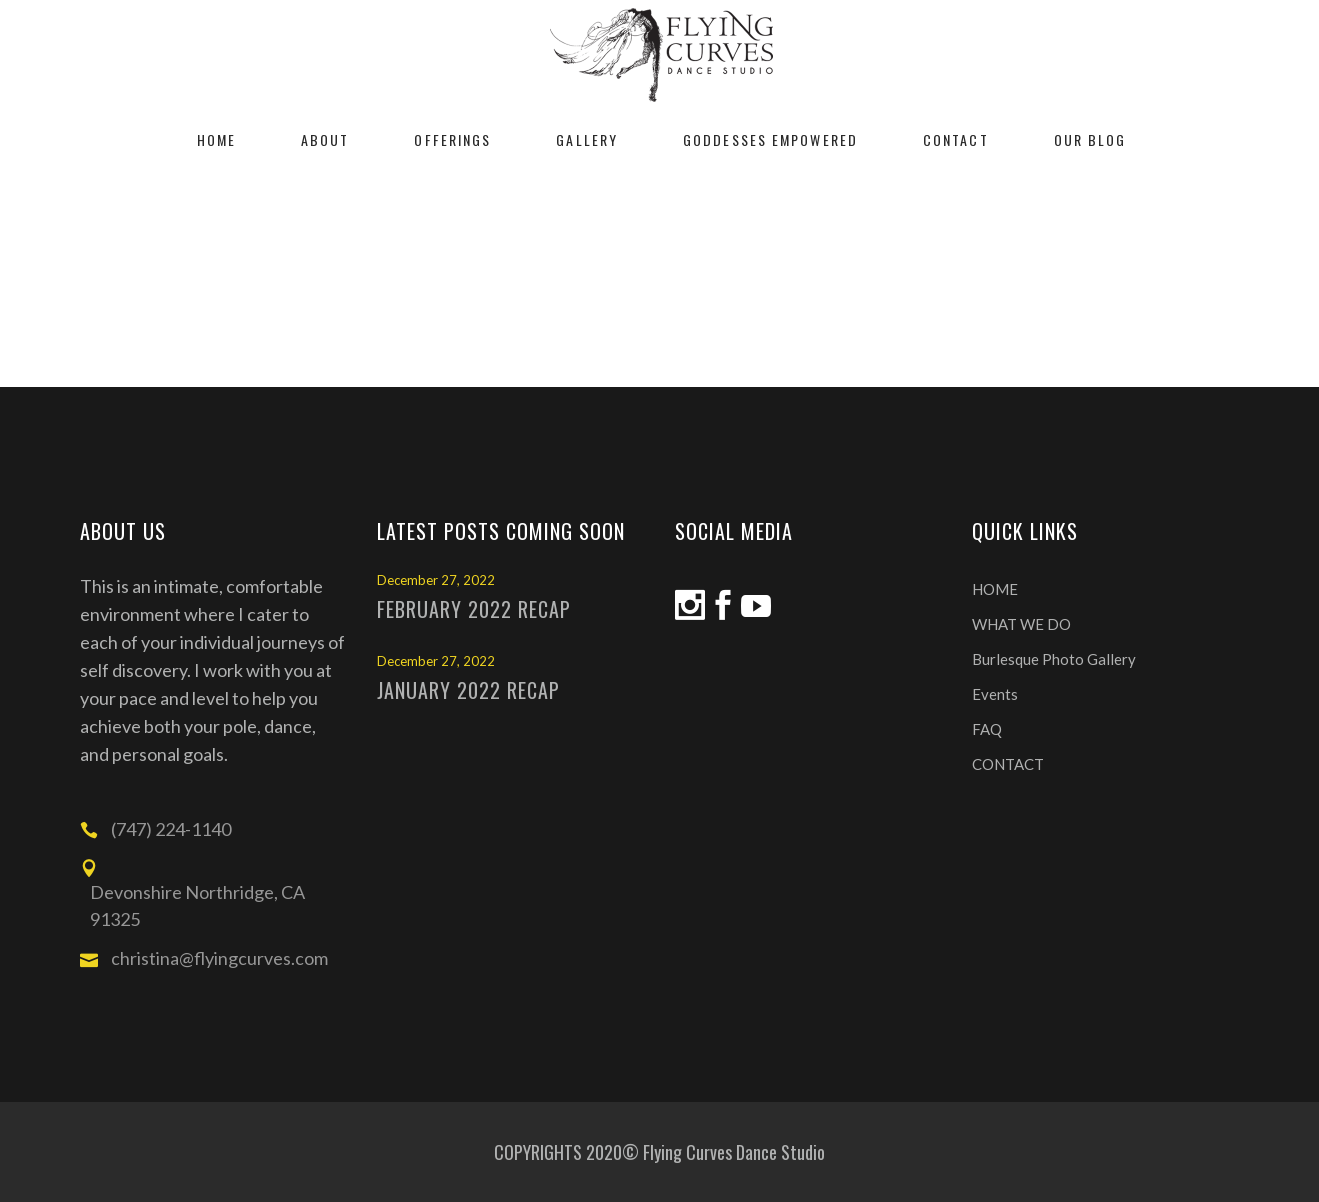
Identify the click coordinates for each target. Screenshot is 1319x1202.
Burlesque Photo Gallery (1054, 659)
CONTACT (1008, 764)
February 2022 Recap (474, 609)
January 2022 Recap (468, 690)
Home (606, 276)
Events (995, 694)
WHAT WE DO (1021, 624)
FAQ (987, 729)
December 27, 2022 (436, 580)
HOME (995, 589)
